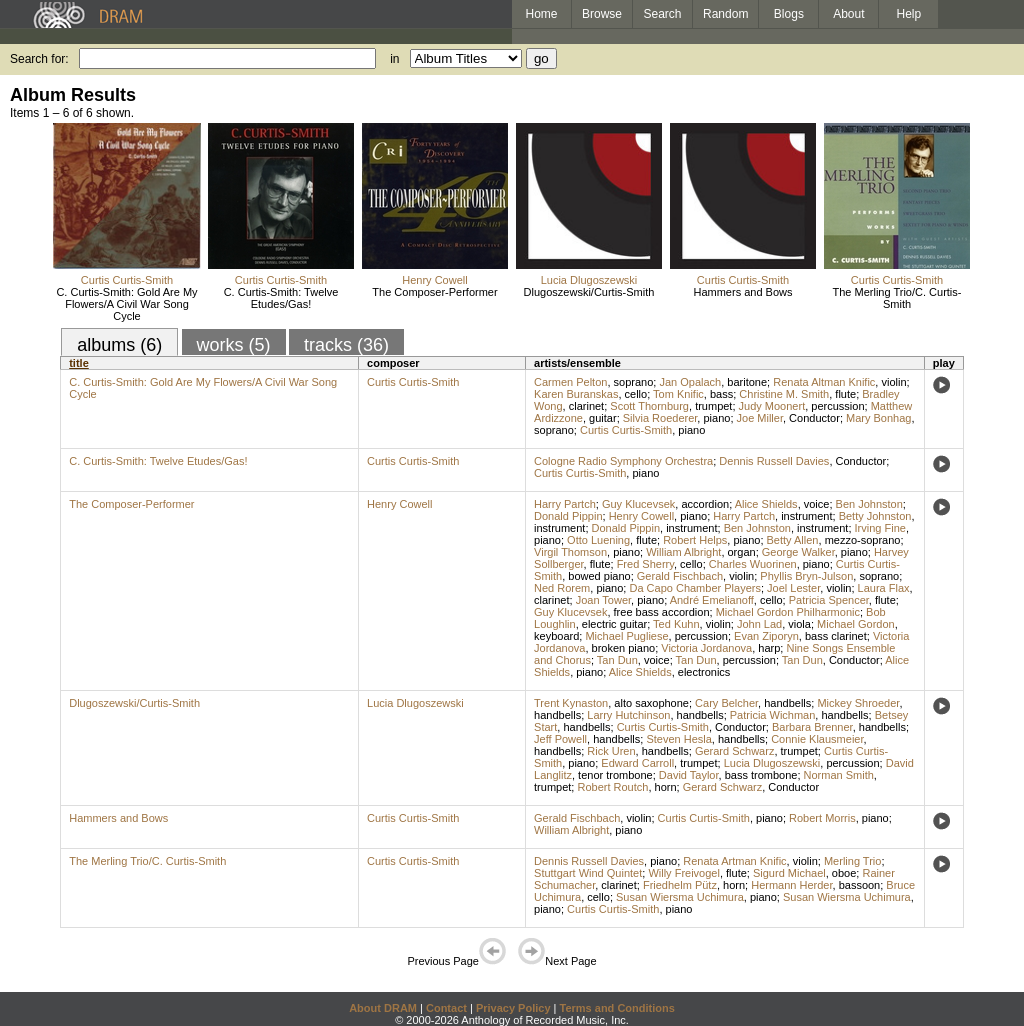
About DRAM (383, 1008)
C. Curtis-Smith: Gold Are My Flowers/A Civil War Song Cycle (126, 304)
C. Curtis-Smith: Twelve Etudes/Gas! (281, 298)
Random (725, 14)
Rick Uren (611, 751)
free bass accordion (662, 612)
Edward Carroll (637, 763)
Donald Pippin (568, 516)
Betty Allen (793, 540)
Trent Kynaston (571, 703)
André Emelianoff (712, 600)
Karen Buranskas (576, 394)
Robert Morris (822, 818)
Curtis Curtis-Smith (127, 280)
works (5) (234, 345)
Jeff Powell (560, 739)
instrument (806, 516)
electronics (704, 672)
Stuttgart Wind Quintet (588, 873)
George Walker (798, 552)
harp (769, 648)
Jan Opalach (690, 382)
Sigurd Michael (789, 873)
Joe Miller (760, 418)
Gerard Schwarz (734, 751)
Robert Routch (612, 787)
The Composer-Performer (434, 292)
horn (666, 787)
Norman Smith (839, 775)
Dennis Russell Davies (774, 461)
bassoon (860, 885)
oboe (844, 873)
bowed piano (599, 576)
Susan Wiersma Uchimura (680, 897)
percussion (837, 406)
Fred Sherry (645, 564)
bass (721, 394)
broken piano (624, 648)
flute (845, 394)
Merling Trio (852, 861)
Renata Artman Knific (734, 861)
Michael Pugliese (626, 636)
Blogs (789, 14)
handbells (787, 703)
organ (742, 552)
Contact (446, 1008)
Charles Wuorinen (753, 564)
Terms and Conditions (617, 1008)
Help (909, 14)
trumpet (713, 406)
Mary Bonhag (878, 418)
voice (817, 504)
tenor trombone (615, 775)
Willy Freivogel (684, 873)
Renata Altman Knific (824, 382)
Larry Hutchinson (628, 715)
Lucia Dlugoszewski (589, 280)
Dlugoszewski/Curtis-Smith (589, 292)
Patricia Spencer (829, 600)
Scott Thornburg (649, 406)
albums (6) (119, 345)
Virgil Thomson (570, 552)
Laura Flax (884, 588)
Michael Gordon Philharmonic (788, 612)
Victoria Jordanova (706, 648)
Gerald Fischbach (680, 576)
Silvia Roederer (660, 418)
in (394, 59)
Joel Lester (793, 588)
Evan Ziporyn (766, 636)
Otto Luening (598, 540)
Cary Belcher (726, 703)
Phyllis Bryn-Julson (806, 576)
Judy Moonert (772, 406)
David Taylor (689, 775)
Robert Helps (695, 540)
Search (663, 14)
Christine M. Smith (784, 394)
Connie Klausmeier (817, 739)
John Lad (759, 624)
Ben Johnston (869, 504)
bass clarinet (836, 636)
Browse (602, 14)
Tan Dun (617, 660)
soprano (634, 382)
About (848, 14)
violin (893, 382)
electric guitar (614, 624)
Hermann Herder (791, 885)
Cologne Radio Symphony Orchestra (623, 461)
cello (636, 394)
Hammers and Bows (742, 292)
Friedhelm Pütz (680, 885)
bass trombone (761, 775)
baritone (747, 382)
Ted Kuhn (676, 624)
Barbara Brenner (812, 727)
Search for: (39, 59)
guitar (603, 418)
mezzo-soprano (863, 540)
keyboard (556, 636)
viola (799, 624)
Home (541, 14)
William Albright (683, 552)
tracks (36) (346, 345)
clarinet (586, 406)
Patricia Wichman (773, 715)
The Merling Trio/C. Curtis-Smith (897, 298)
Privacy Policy (513, 1008)
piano (716, 418)
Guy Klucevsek (638, 504)
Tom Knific (678, 394)
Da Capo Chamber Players (694, 588)
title (79, 363)
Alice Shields (766, 504)
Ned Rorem (562, 588)
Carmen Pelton (570, 382)
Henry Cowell (434, 280)
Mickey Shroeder (858, 703)
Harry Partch (565, 504)
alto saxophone (651, 703)
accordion (705, 504)
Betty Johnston (875, 516)
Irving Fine (880, 528)
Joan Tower (603, 600)
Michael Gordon (856, 624)
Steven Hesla (678, 739)
